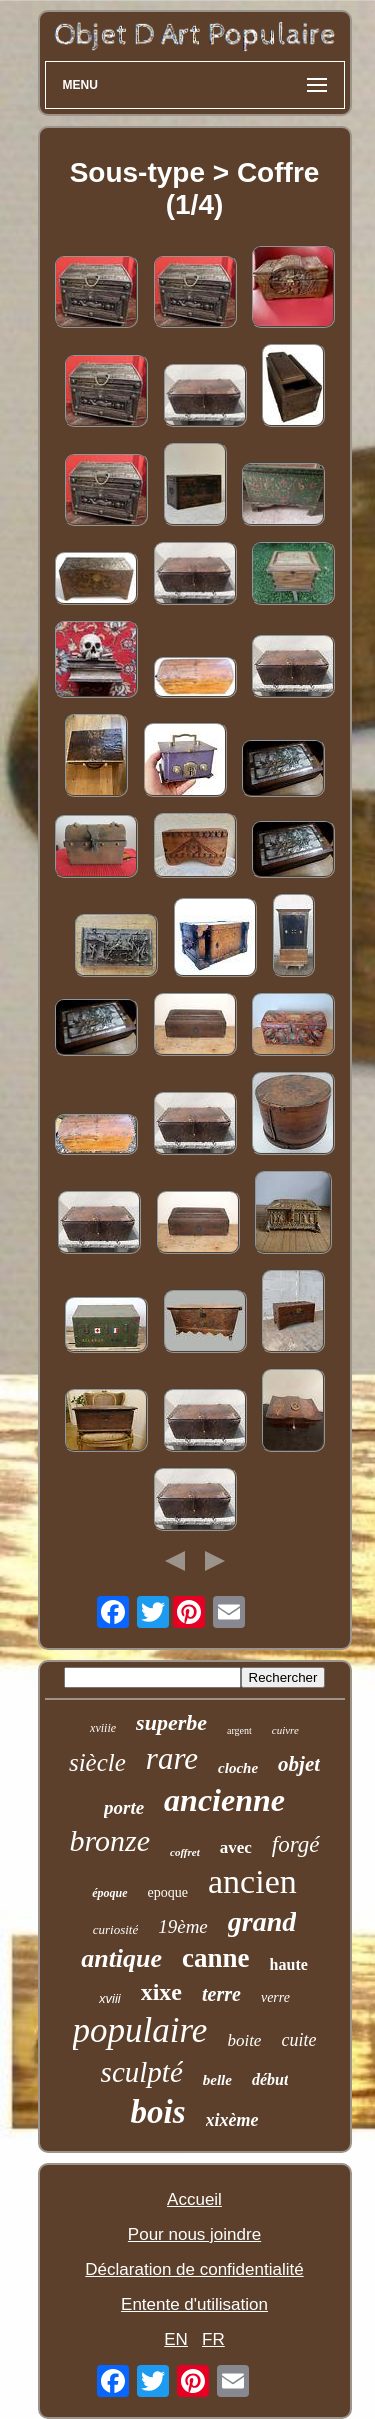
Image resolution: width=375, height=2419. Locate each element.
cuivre (285, 1730)
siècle (97, 1762)
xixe (161, 1992)
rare (172, 1758)
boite (244, 2040)
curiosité (116, 1929)
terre (221, 1994)
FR (213, 2339)
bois (158, 2112)
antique (121, 1958)
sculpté (142, 2072)
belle (217, 2080)
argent (239, 1730)
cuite (298, 2040)
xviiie (103, 1728)
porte (124, 1807)
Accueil (194, 2199)
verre (275, 1997)
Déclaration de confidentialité (194, 2269)
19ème (183, 1926)
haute (289, 1964)
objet (299, 1764)
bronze (109, 1840)
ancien (252, 1881)
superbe (171, 1722)
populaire (140, 2030)
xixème (232, 2120)
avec (236, 1847)
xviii (110, 1998)
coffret (185, 1852)
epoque (168, 1892)
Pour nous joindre (194, 2234)
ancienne (224, 1800)
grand (262, 1921)
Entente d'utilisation (194, 2304)
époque (109, 1893)
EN (176, 2339)
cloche (238, 1768)
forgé (296, 1844)
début (270, 2079)
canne (216, 1958)
